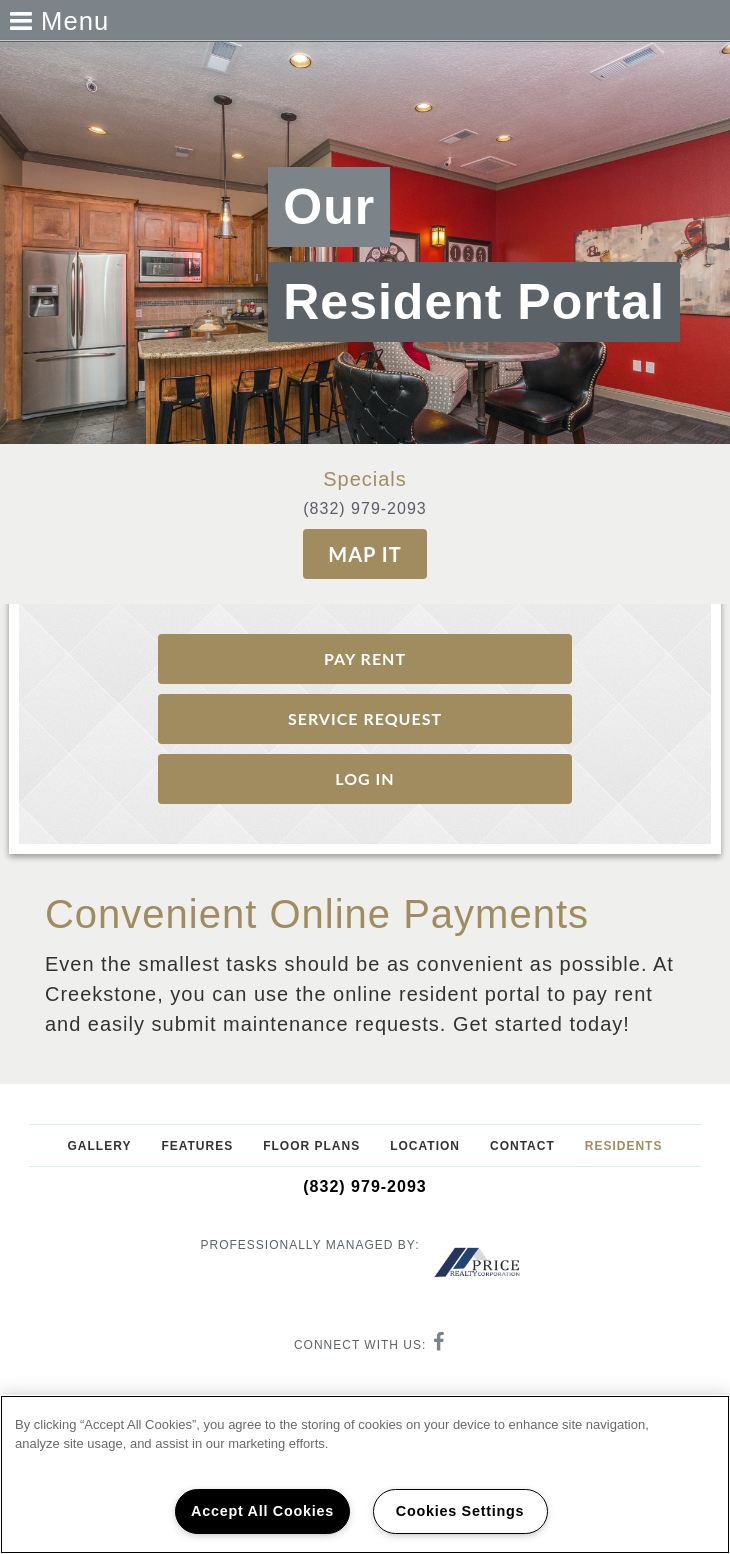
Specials (365, 479)
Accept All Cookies (262, 1511)
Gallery (100, 1146)
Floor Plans (311, 1146)
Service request (365, 718)
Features (197, 1146)
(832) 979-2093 (364, 508)
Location (425, 1146)
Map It (364, 554)
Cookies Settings (460, 1511)
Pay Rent (365, 658)
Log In (364, 778)
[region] (365, 1474)
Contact (522, 1146)
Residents (624, 1146)
